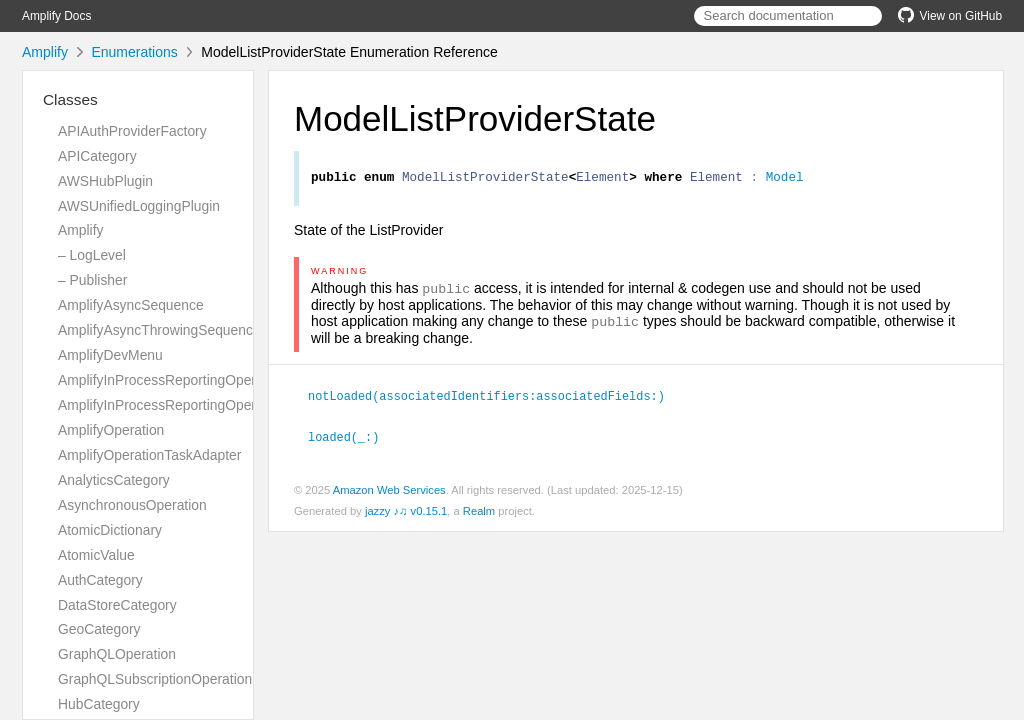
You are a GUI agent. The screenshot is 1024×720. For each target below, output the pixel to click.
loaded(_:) (352, 440)
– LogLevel (92, 255)
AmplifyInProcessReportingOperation (172, 380)
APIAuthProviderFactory (132, 131)
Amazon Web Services (389, 493)
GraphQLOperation (117, 654)
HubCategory (99, 704)
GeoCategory (99, 629)
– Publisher (92, 280)
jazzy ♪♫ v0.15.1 (406, 514)
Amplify (45, 52)
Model (785, 179)
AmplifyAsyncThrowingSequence (159, 330)
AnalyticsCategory (114, 480)
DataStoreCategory (117, 605)
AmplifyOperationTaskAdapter (149, 455)
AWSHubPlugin (105, 181)
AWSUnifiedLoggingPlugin (139, 206)
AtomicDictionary (110, 530)
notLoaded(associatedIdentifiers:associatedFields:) (495, 400)
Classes (70, 99)
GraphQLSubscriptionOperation (155, 679)
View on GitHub (950, 16)
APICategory (97, 156)
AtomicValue (96, 555)
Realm (479, 514)
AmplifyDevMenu (110, 355)
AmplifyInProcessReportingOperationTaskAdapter (210, 405)
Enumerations (134, 52)
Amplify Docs (56, 16)
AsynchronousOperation (132, 505)
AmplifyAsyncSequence (131, 305)
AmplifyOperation (111, 430)
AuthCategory (100, 580)
